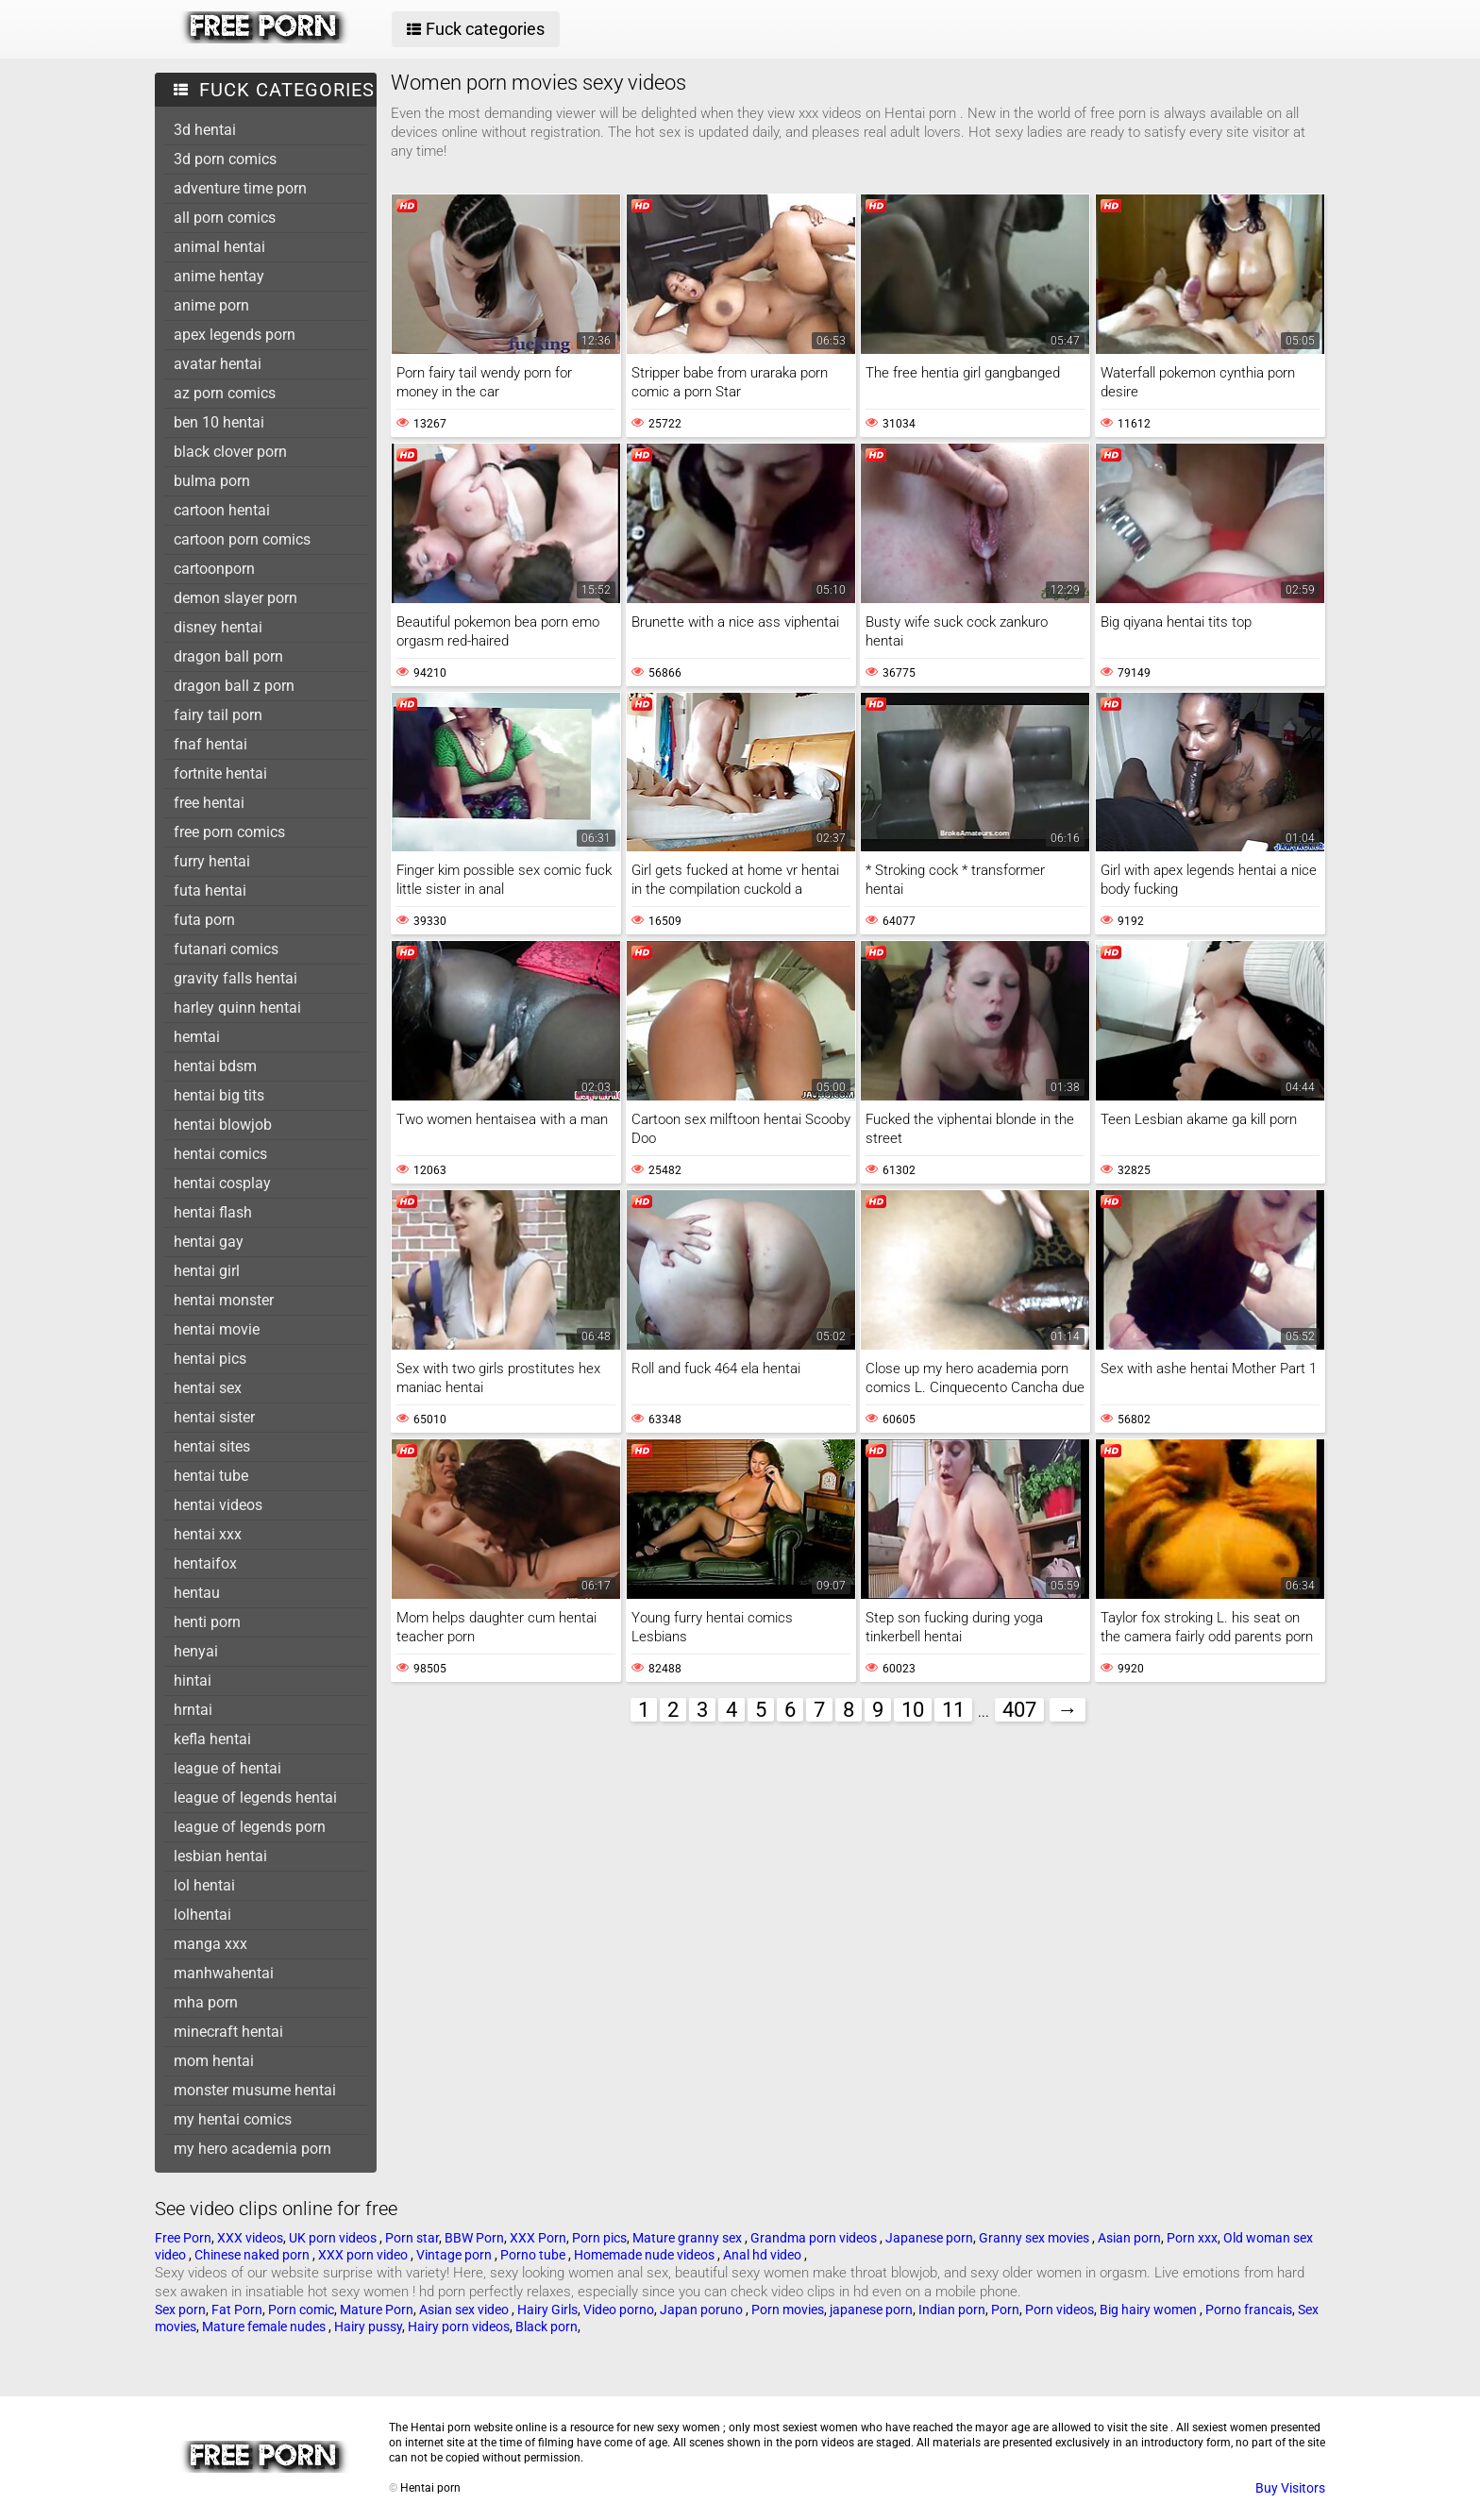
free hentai (209, 803)
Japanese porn (929, 2237)
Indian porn (951, 2309)
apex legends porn (234, 335)
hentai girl (207, 1271)
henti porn (207, 1622)
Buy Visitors (1290, 2487)
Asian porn (1129, 2237)
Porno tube (534, 2254)
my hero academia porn (252, 2149)
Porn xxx (1192, 2237)
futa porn (204, 920)
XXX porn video (364, 2254)
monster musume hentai (255, 2090)
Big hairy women (1150, 2309)
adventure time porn (240, 188)
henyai (196, 1651)
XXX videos (250, 2237)
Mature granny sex (688, 2237)
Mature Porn (376, 2309)
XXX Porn (538, 2237)
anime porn (211, 305)
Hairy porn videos (459, 2326)
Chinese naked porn (253, 2254)
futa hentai (210, 890)
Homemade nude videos (645, 2254)
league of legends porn (250, 1827)
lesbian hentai (220, 1856)
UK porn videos (334, 2237)
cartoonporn (214, 569)
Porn (1005, 2309)
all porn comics (225, 218)
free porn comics (229, 832)
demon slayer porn (235, 598)
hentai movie (217, 1329)
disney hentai (218, 627)
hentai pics (210, 1359)
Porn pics (599, 2237)
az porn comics (225, 393)
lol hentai (204, 1885)
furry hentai (212, 861)
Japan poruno (703, 2309)
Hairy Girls (547, 2309)
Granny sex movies (1035, 2237)
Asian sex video (465, 2309)
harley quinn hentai (237, 1007)
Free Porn (183, 2237)
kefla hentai (212, 1739)
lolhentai (202, 1915)
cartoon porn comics (242, 539)
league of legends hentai (255, 1797)
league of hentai (227, 1768)
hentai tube (211, 1476)
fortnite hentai (220, 773)
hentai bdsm (215, 1066)
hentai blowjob (223, 1125)
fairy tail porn (218, 715)
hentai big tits (219, 1095)
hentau (197, 1593)
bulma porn (212, 481)
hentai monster (224, 1300)
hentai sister (214, 1417)
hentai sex (208, 1388)
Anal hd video (763, 2254)
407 (1019, 1710)
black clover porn (230, 452)
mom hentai (214, 2061)
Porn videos (1059, 2309)
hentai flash (213, 1212)
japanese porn (871, 2309)
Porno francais (1248, 2309)
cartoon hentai (222, 510)
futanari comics (226, 949)
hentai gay (209, 1242)
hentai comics (220, 1154)
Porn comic (301, 2309)
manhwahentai (224, 1973)
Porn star (412, 2237)
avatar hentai (217, 364)
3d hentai (205, 130)
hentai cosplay (222, 1183)
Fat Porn (236, 2309)
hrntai (193, 1710)
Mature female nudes (265, 2326)
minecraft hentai (228, 2032)
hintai (192, 1680)
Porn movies (787, 2309)
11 (953, 1710)
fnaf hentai (210, 744)
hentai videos (218, 1505)
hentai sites (212, 1446)
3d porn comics (225, 159)
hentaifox (205, 1563)
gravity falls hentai (235, 978)
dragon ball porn (228, 656)
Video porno (618, 2309)
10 (912, 1710)
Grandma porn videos (815, 2237)
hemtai (197, 1037)
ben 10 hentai (219, 422)
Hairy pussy (368, 2326)
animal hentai (219, 247)
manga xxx (210, 1944)
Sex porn (180, 2309)
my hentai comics (233, 2119)
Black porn (546, 2326)
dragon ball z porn (234, 686)
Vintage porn (455, 2254)
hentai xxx (208, 1534)
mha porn (206, 2002)
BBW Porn (474, 2237)
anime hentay (219, 276)
